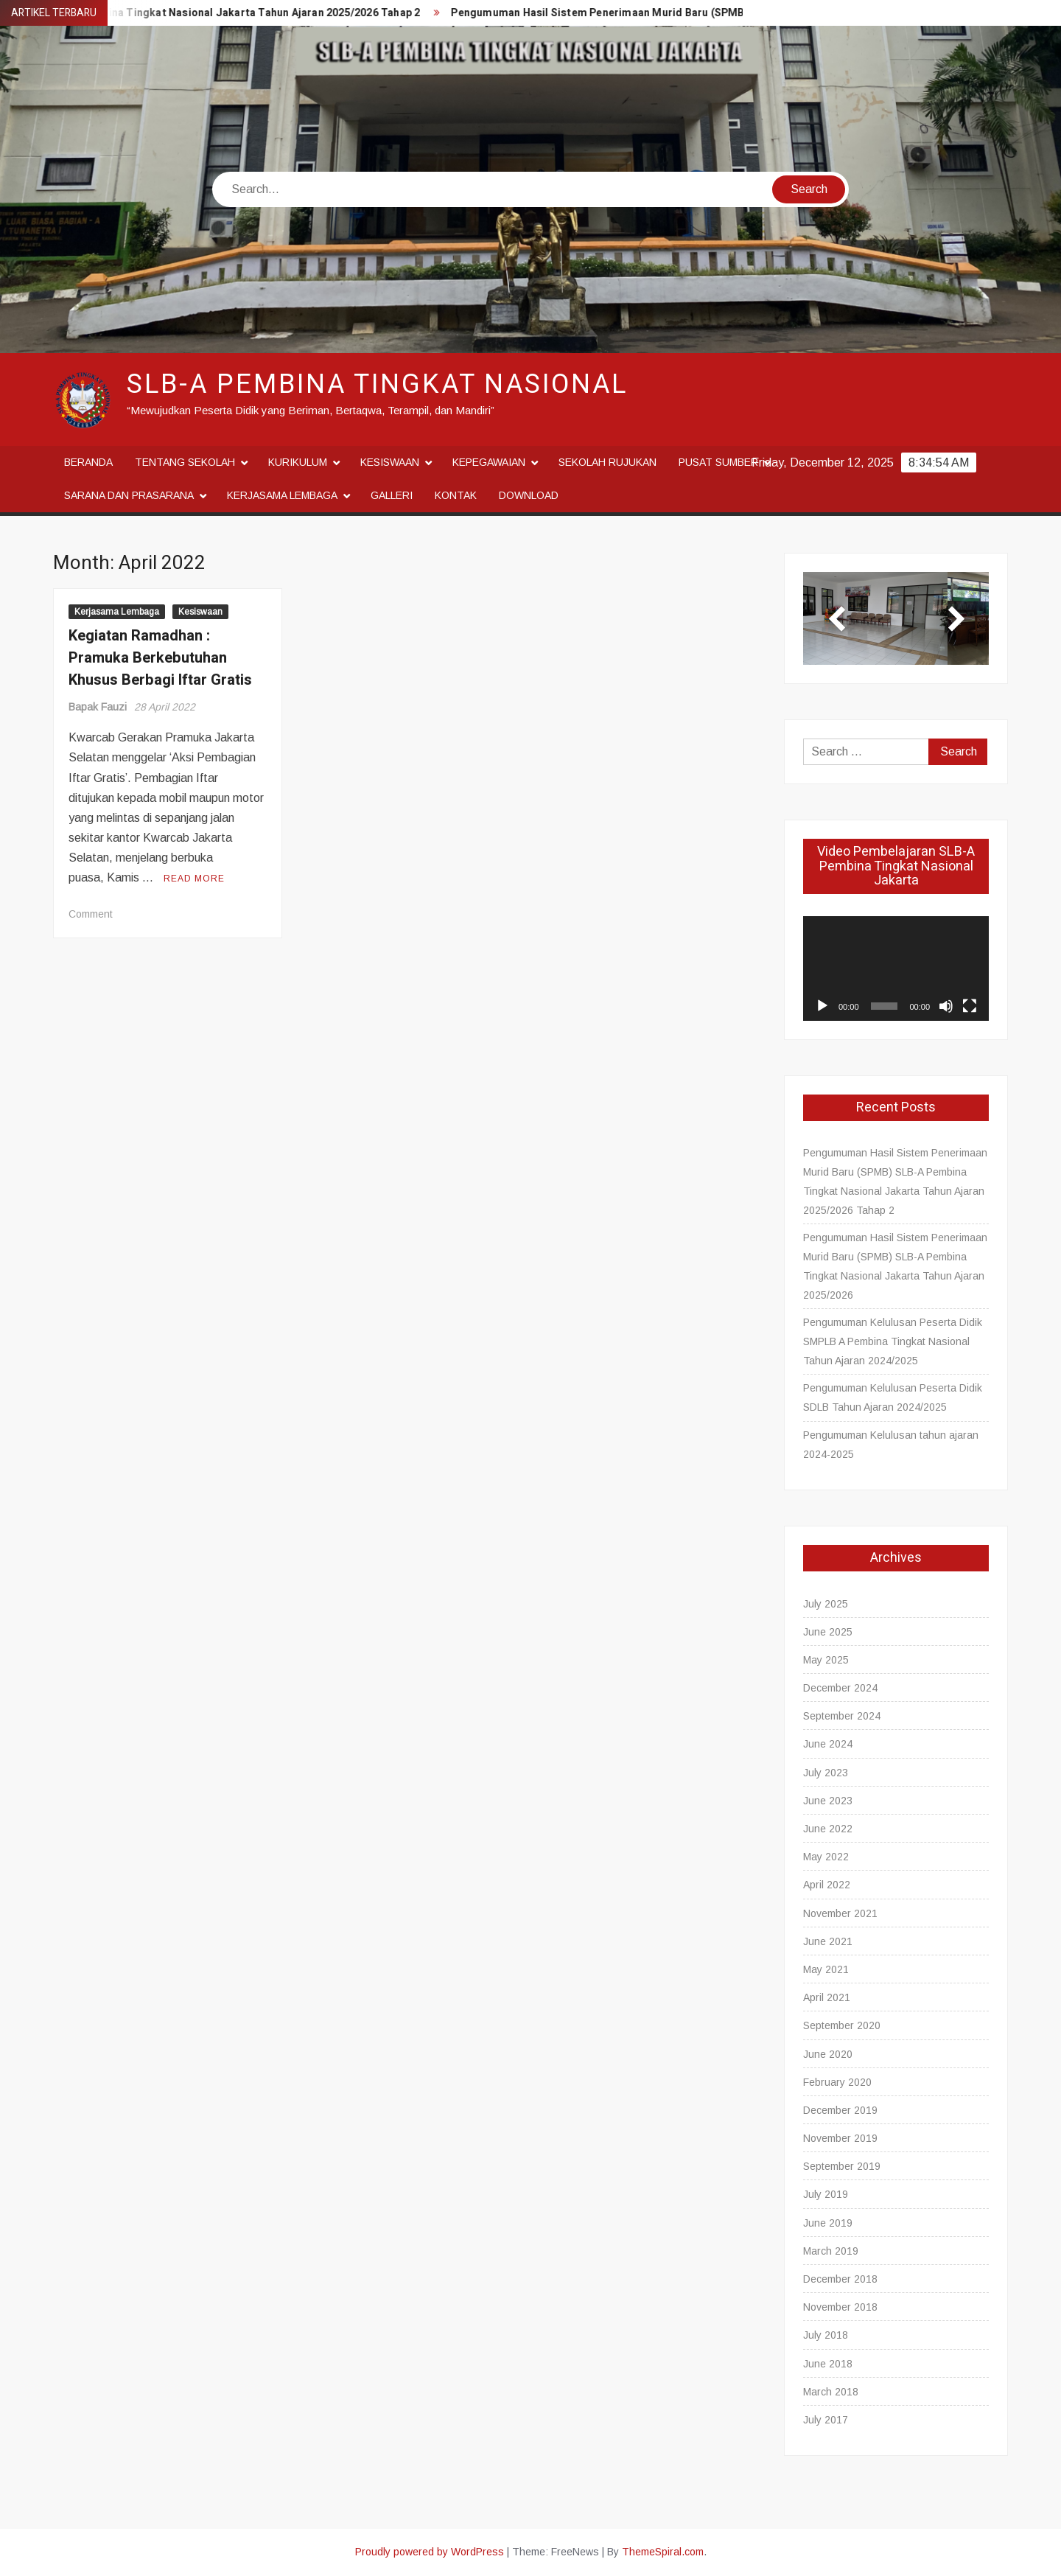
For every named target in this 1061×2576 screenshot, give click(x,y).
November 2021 (840, 1913)
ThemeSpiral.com (663, 2552)
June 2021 (827, 1941)
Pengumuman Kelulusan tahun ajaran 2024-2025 (890, 1444)
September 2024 (841, 1716)
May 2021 (826, 1969)
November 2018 (840, 2307)
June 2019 (827, 2223)
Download (528, 495)
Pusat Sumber (718, 462)
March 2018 (830, 2392)
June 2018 (827, 2364)
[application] (896, 968)
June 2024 (827, 1744)
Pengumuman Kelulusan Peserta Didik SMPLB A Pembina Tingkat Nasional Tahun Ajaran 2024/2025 (892, 1341)
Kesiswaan (389, 462)
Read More (194, 878)
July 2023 (825, 1773)
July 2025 (825, 1604)
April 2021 (826, 1997)
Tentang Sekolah (185, 462)
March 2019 (830, 2251)
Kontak (456, 495)
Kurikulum (297, 462)
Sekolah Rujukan (607, 462)
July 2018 (825, 2335)
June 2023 (827, 1801)
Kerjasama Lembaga (282, 495)
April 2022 (826, 1885)
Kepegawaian (488, 462)
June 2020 (827, 2054)
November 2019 (840, 2138)
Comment (91, 914)
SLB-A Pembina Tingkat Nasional (377, 384)
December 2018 (840, 2279)
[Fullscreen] (969, 1006)
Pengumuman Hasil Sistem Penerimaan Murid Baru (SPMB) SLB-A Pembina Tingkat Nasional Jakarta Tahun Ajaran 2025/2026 (895, 1266)
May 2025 (826, 1660)
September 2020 (841, 2025)
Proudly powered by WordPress (429, 2552)
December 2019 (840, 2110)
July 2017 (825, 2420)
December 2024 (840, 1688)
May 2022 (826, 1857)
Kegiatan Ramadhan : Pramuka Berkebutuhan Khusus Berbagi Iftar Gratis (160, 658)
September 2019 (841, 2166)
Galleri (392, 495)
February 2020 (837, 2082)
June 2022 (827, 1829)
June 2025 (827, 1632)
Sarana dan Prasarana (129, 495)
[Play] (822, 1006)
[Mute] (946, 1006)
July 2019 (825, 2194)
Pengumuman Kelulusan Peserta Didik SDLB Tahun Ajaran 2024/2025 (892, 1397)
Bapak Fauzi (98, 707)
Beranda (88, 462)
